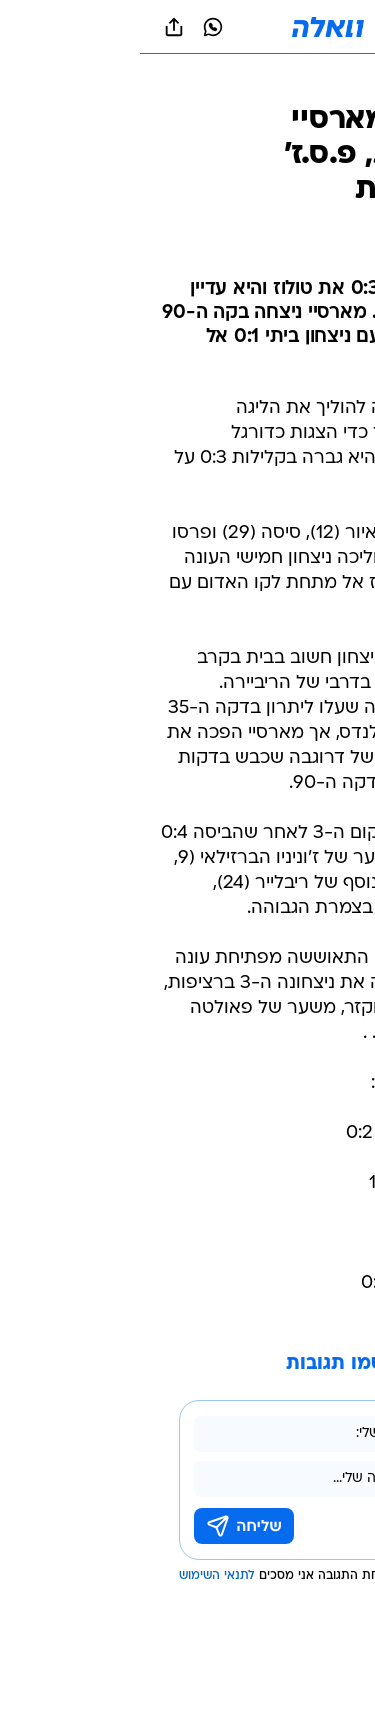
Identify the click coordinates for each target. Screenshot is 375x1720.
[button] (289, 27)
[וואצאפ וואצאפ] (73, 27)
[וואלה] (188, 27)
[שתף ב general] (34, 27)
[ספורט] (333, 80)
